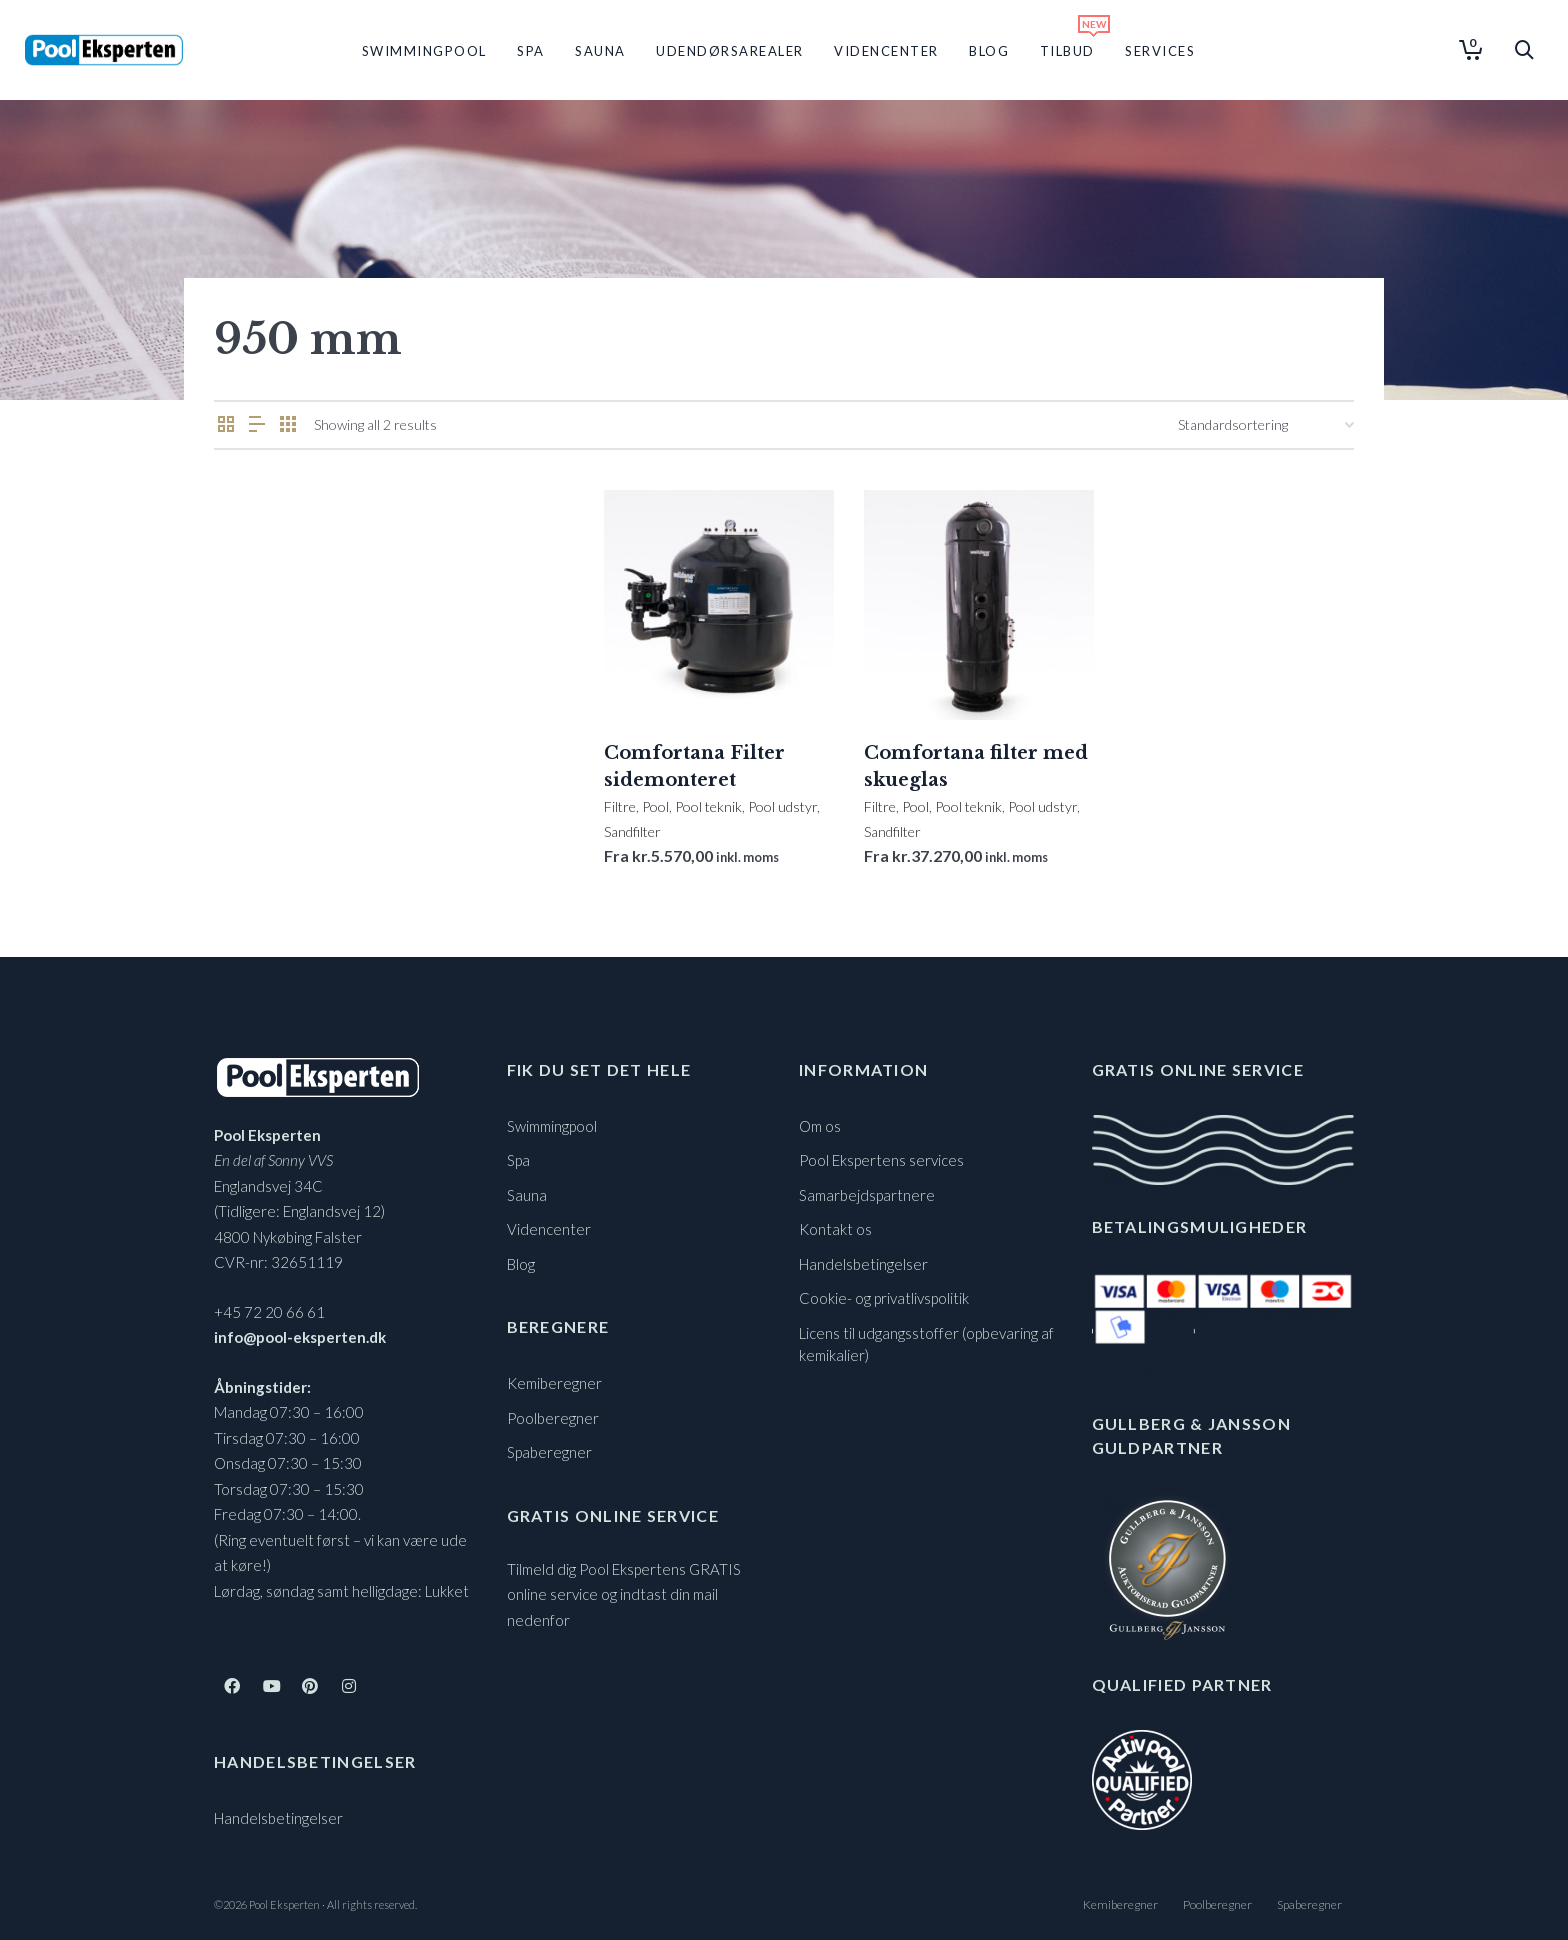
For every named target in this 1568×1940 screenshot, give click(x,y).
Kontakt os (835, 1229)
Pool (655, 806)
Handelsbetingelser (278, 1818)
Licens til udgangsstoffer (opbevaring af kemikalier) (926, 1344)
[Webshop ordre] (1266, 425)
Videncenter (549, 1229)
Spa (518, 1160)
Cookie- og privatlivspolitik (884, 1298)
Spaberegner (549, 1452)
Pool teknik (708, 806)
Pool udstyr (782, 806)
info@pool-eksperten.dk (300, 1337)
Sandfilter (632, 831)
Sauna (527, 1195)
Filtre (620, 806)
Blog (521, 1264)
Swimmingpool (552, 1126)
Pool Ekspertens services (881, 1160)
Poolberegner (553, 1418)
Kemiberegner (554, 1383)
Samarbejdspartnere (867, 1195)
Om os (820, 1126)
